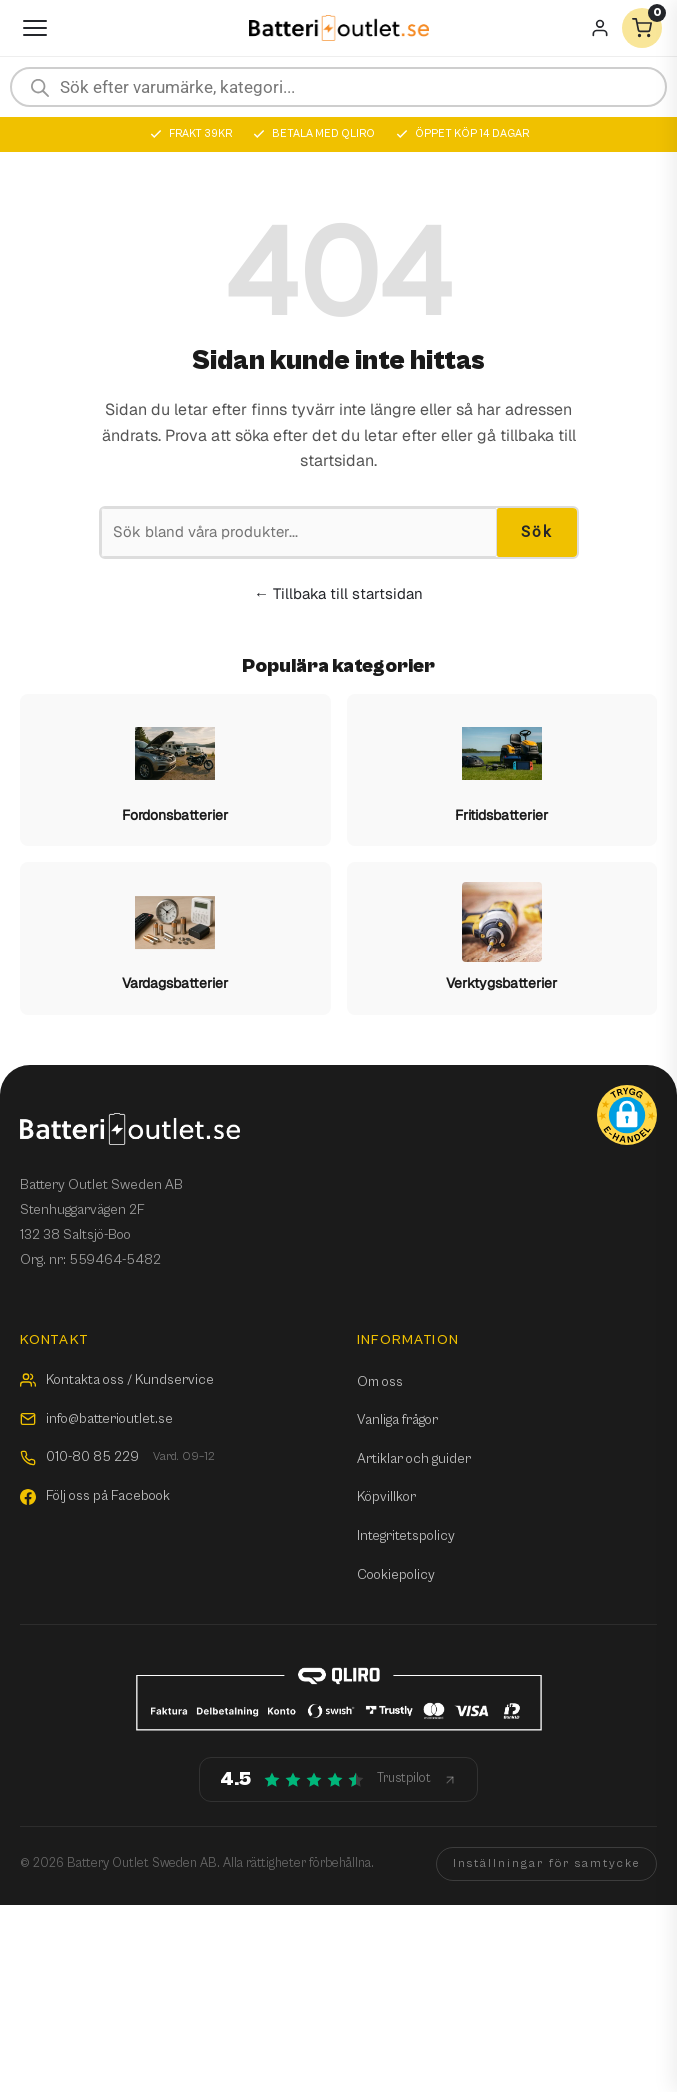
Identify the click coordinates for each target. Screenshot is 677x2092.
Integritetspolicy (406, 1536)
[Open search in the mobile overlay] (338, 87)
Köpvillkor (386, 1497)
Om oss (380, 1382)
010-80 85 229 (117, 1457)
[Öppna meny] (35, 28)
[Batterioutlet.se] (339, 28)
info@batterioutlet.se (96, 1419)
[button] (627, 1115)
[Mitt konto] (600, 28)
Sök (537, 532)
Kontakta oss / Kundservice (117, 1380)
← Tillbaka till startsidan (338, 593)
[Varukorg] (642, 28)
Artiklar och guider (414, 1459)
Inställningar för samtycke (546, 1863)
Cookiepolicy (396, 1575)
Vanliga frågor (397, 1420)
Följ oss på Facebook (95, 1496)
